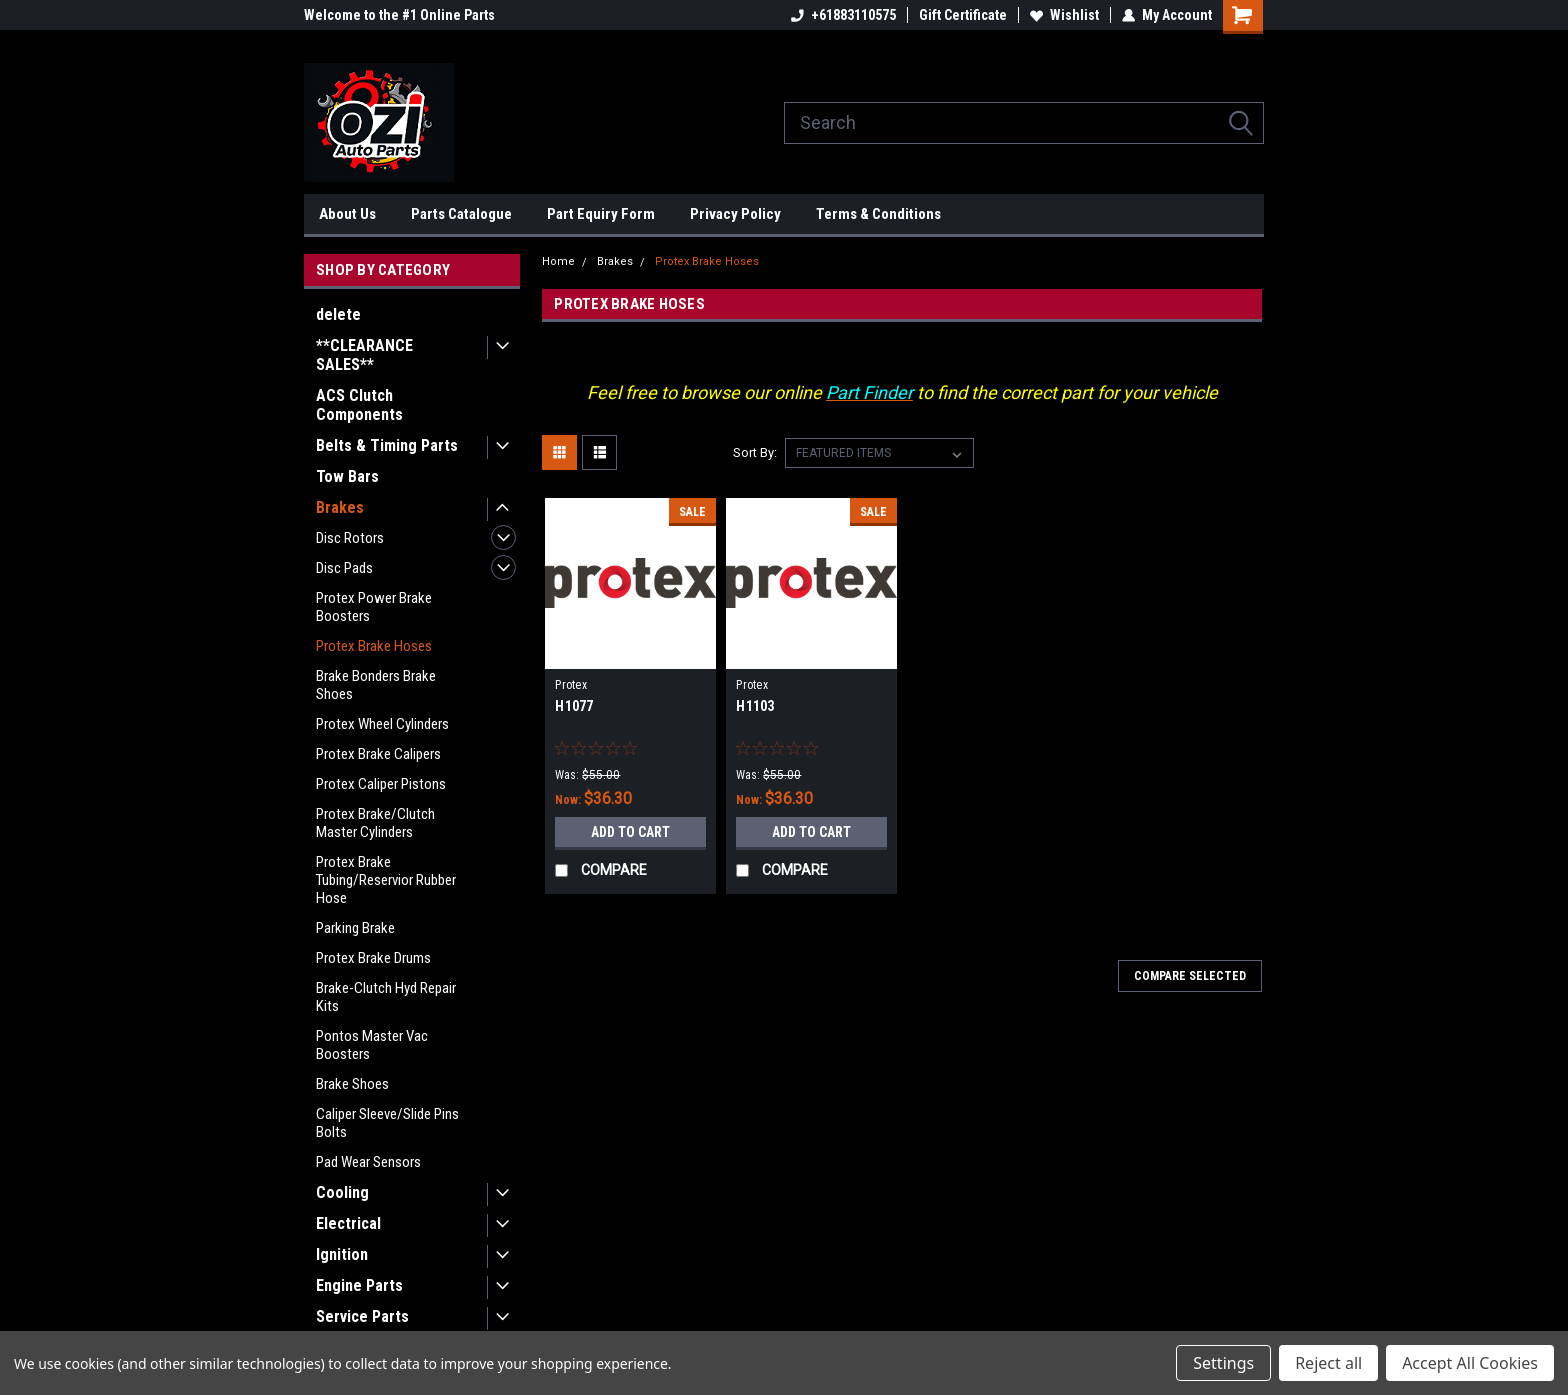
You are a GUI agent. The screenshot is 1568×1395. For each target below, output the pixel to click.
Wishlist (1064, 15)
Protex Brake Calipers (378, 754)
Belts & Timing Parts (387, 445)
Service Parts (362, 1316)
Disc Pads (344, 568)
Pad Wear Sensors (368, 1162)
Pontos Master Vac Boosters (372, 1045)
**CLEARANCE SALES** (364, 355)
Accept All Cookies (1470, 1363)
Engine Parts (359, 1285)
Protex (571, 685)
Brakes (340, 507)
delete (338, 314)
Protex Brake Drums (373, 958)
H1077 (574, 706)
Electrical (348, 1223)
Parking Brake (355, 928)
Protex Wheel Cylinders (382, 724)
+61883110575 (843, 15)
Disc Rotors (350, 538)
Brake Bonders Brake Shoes (376, 685)
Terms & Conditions (878, 214)
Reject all (1328, 1363)
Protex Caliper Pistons (381, 784)
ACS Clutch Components (359, 405)
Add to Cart (630, 832)
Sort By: (755, 452)
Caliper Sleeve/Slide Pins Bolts (387, 1123)
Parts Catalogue (461, 214)
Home (558, 261)
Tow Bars (347, 476)
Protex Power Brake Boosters (374, 607)
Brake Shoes (352, 1084)
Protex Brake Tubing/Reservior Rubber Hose (386, 880)
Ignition (342, 1254)
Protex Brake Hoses (374, 646)
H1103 (755, 706)
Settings (1223, 1363)
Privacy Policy (735, 214)
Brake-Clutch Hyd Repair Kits (386, 997)
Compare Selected (1190, 976)
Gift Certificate (963, 15)
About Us (347, 214)
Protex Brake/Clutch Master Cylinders (375, 823)
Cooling (342, 1192)
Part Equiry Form (601, 214)
